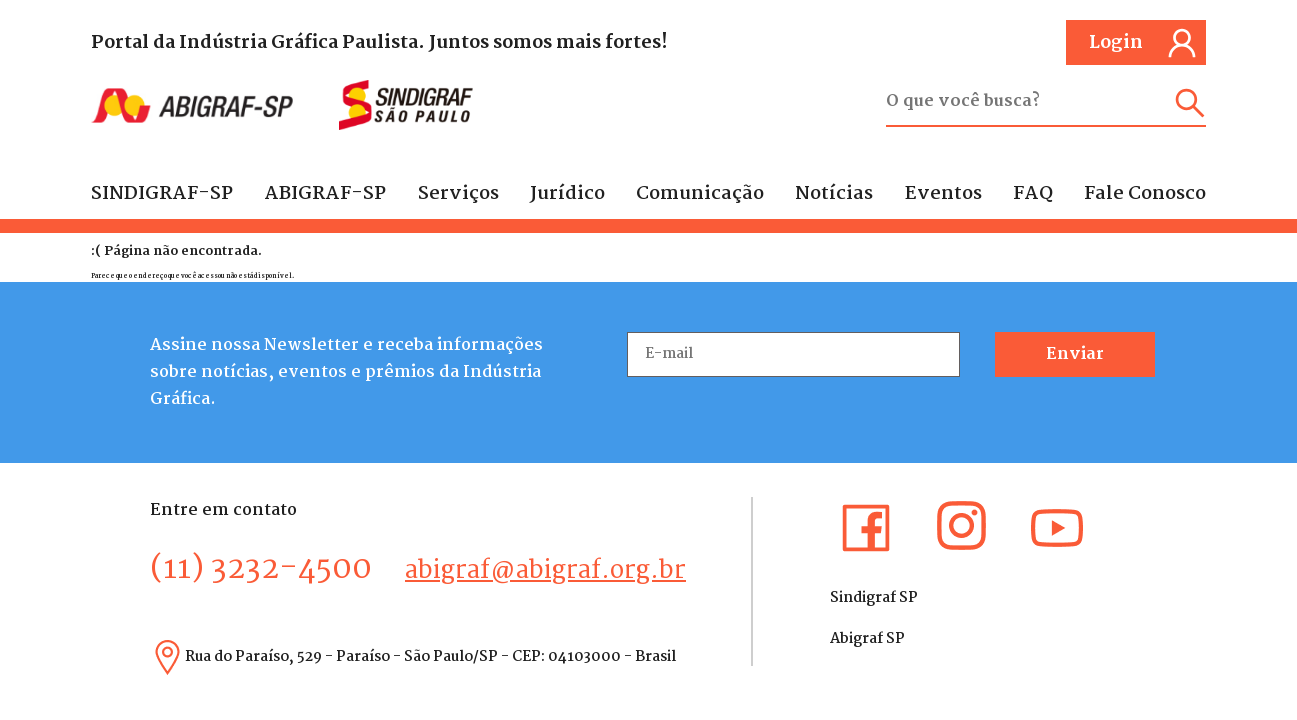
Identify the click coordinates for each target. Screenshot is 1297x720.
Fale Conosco (1145, 194)
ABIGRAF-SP (325, 194)
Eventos (943, 194)
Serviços (458, 194)
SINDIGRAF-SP (162, 194)
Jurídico (567, 194)
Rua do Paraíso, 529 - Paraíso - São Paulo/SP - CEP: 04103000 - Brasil (430, 657)
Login (1143, 43)
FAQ (1033, 194)
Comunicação (700, 194)
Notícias (834, 194)
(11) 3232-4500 (261, 569)
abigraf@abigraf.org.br (545, 571)
